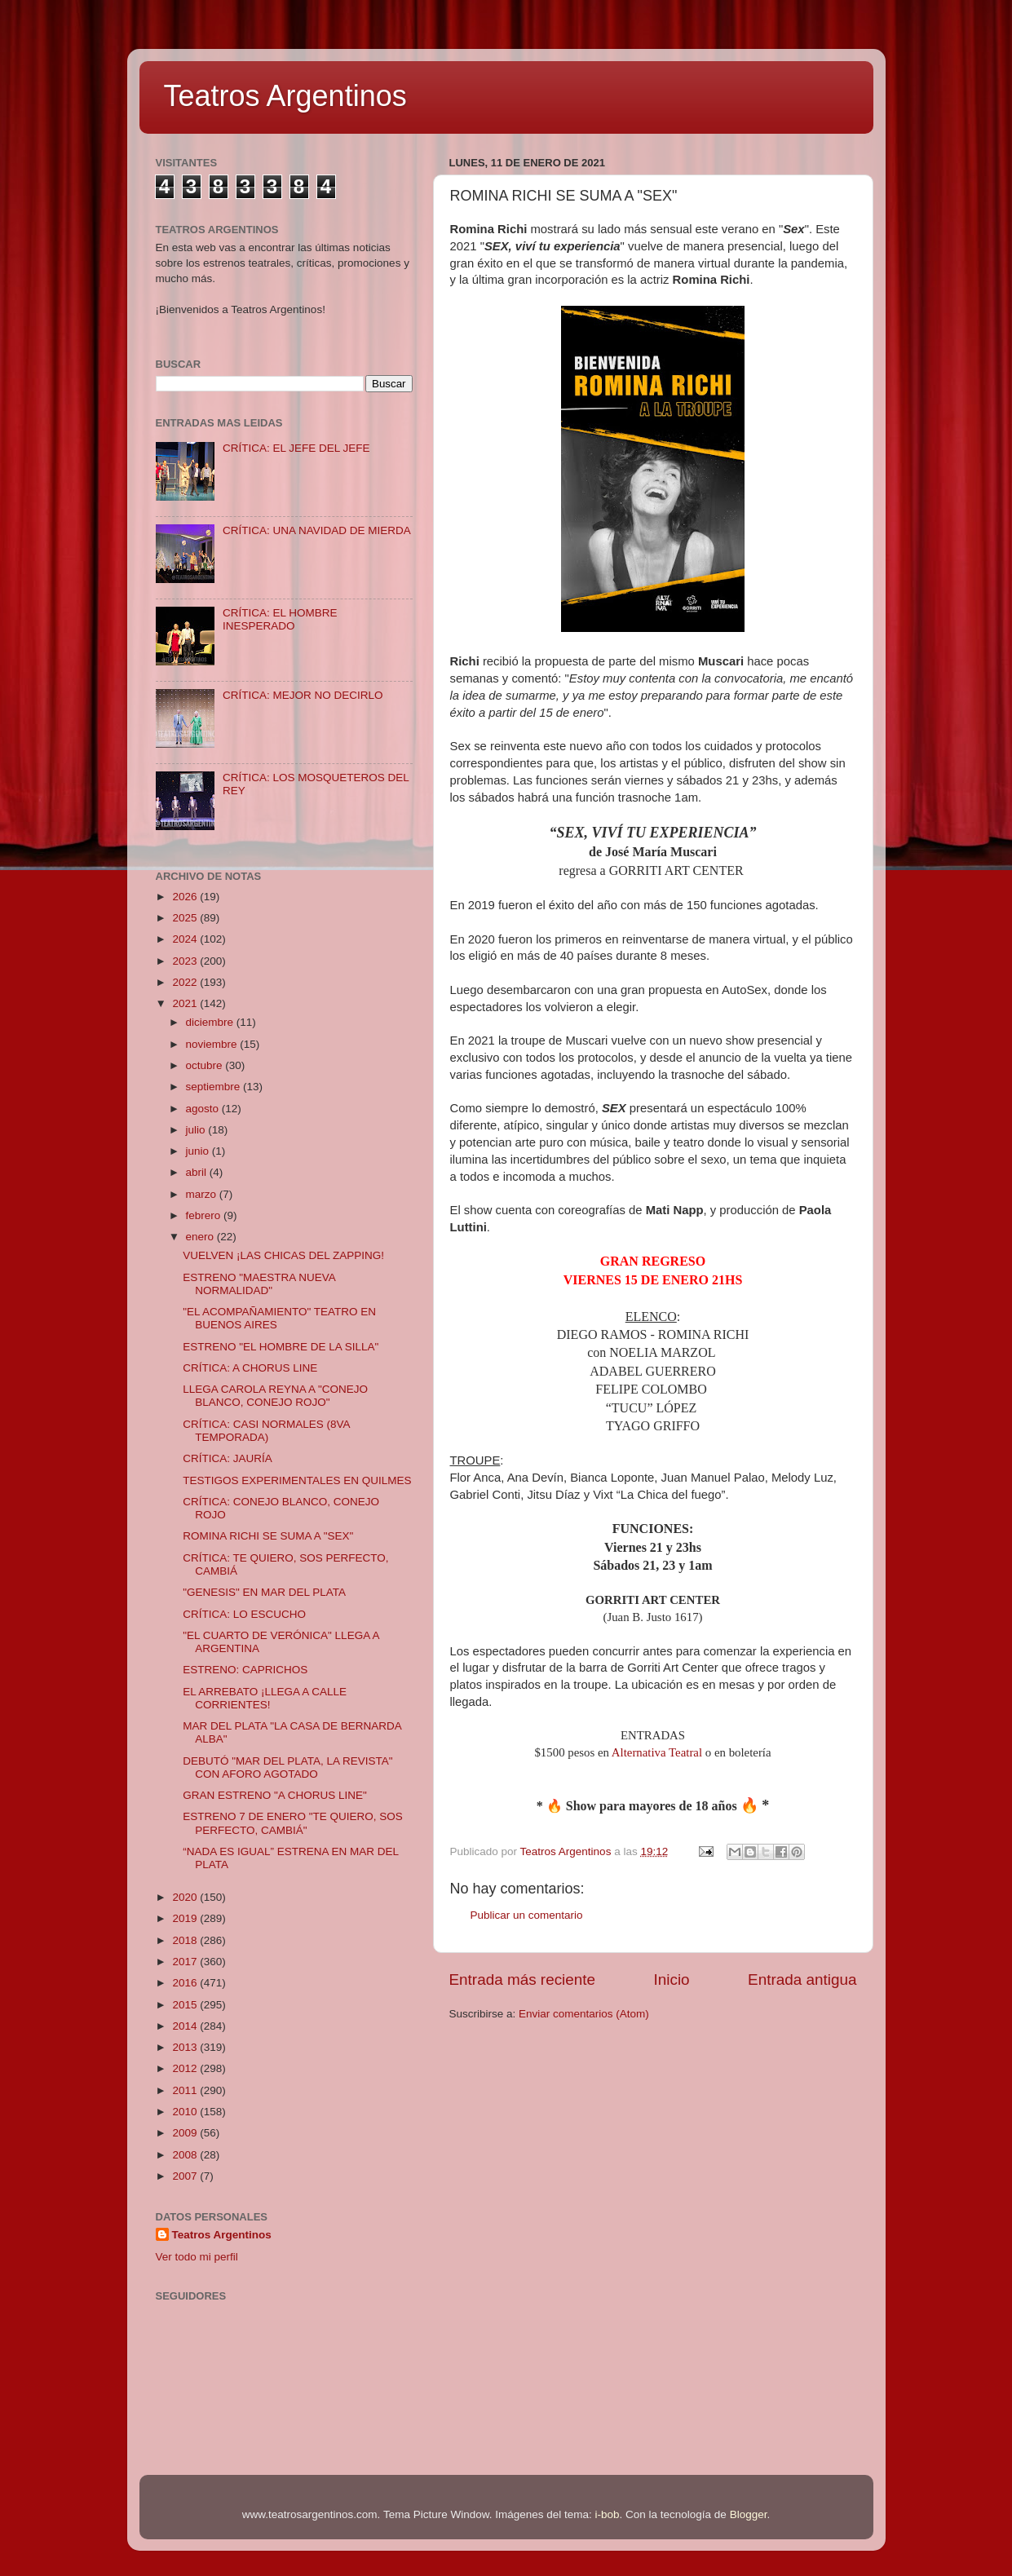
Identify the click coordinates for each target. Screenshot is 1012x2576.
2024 (186, 939)
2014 (186, 2026)
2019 (186, 1918)
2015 (186, 2005)
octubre (206, 1065)
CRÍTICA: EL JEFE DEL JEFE (296, 448)
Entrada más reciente (522, 1979)
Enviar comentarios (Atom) (584, 2014)
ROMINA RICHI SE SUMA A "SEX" (268, 1536)
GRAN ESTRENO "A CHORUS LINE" (275, 1795)
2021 (186, 1003)
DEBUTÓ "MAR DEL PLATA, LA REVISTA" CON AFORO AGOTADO (287, 1767)
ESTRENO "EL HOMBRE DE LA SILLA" (280, 1347)
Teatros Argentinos (285, 96)
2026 (186, 896)
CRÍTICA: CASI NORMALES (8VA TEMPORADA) (266, 1430)
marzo (202, 1194)
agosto (204, 1108)
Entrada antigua (802, 1979)
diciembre (211, 1022)
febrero (205, 1215)
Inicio (672, 1979)
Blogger (748, 2514)
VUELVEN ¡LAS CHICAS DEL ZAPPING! (283, 1255)
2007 (186, 2176)
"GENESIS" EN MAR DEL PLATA (264, 1592)
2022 (186, 982)
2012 (186, 2068)
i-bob (607, 2514)
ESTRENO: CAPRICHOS (245, 1670)
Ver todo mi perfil (197, 2257)
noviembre (213, 1044)
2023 (186, 961)
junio (199, 1151)
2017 (186, 1961)
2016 (186, 1983)
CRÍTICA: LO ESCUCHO (244, 1614)
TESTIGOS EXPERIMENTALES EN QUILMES (297, 1480)
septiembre (215, 1086)
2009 (186, 2133)
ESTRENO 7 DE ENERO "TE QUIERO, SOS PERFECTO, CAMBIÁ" (293, 1823)
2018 (186, 1940)
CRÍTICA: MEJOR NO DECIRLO (303, 695)
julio (197, 1130)
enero (201, 1237)
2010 (186, 2111)
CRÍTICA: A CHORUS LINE (250, 1368)
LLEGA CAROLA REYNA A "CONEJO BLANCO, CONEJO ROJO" (275, 1395)
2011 (186, 2090)
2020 (186, 1897)
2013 (186, 2047)
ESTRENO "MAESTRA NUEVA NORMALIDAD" (259, 1284)
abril (198, 1172)
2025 (186, 918)
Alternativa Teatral (657, 1752)
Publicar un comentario (527, 1915)
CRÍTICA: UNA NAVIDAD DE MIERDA (317, 530)
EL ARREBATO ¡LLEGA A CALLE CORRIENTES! (265, 1698)
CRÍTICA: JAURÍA (227, 1458)
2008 (186, 2155)
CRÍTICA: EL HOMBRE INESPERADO (280, 619)
